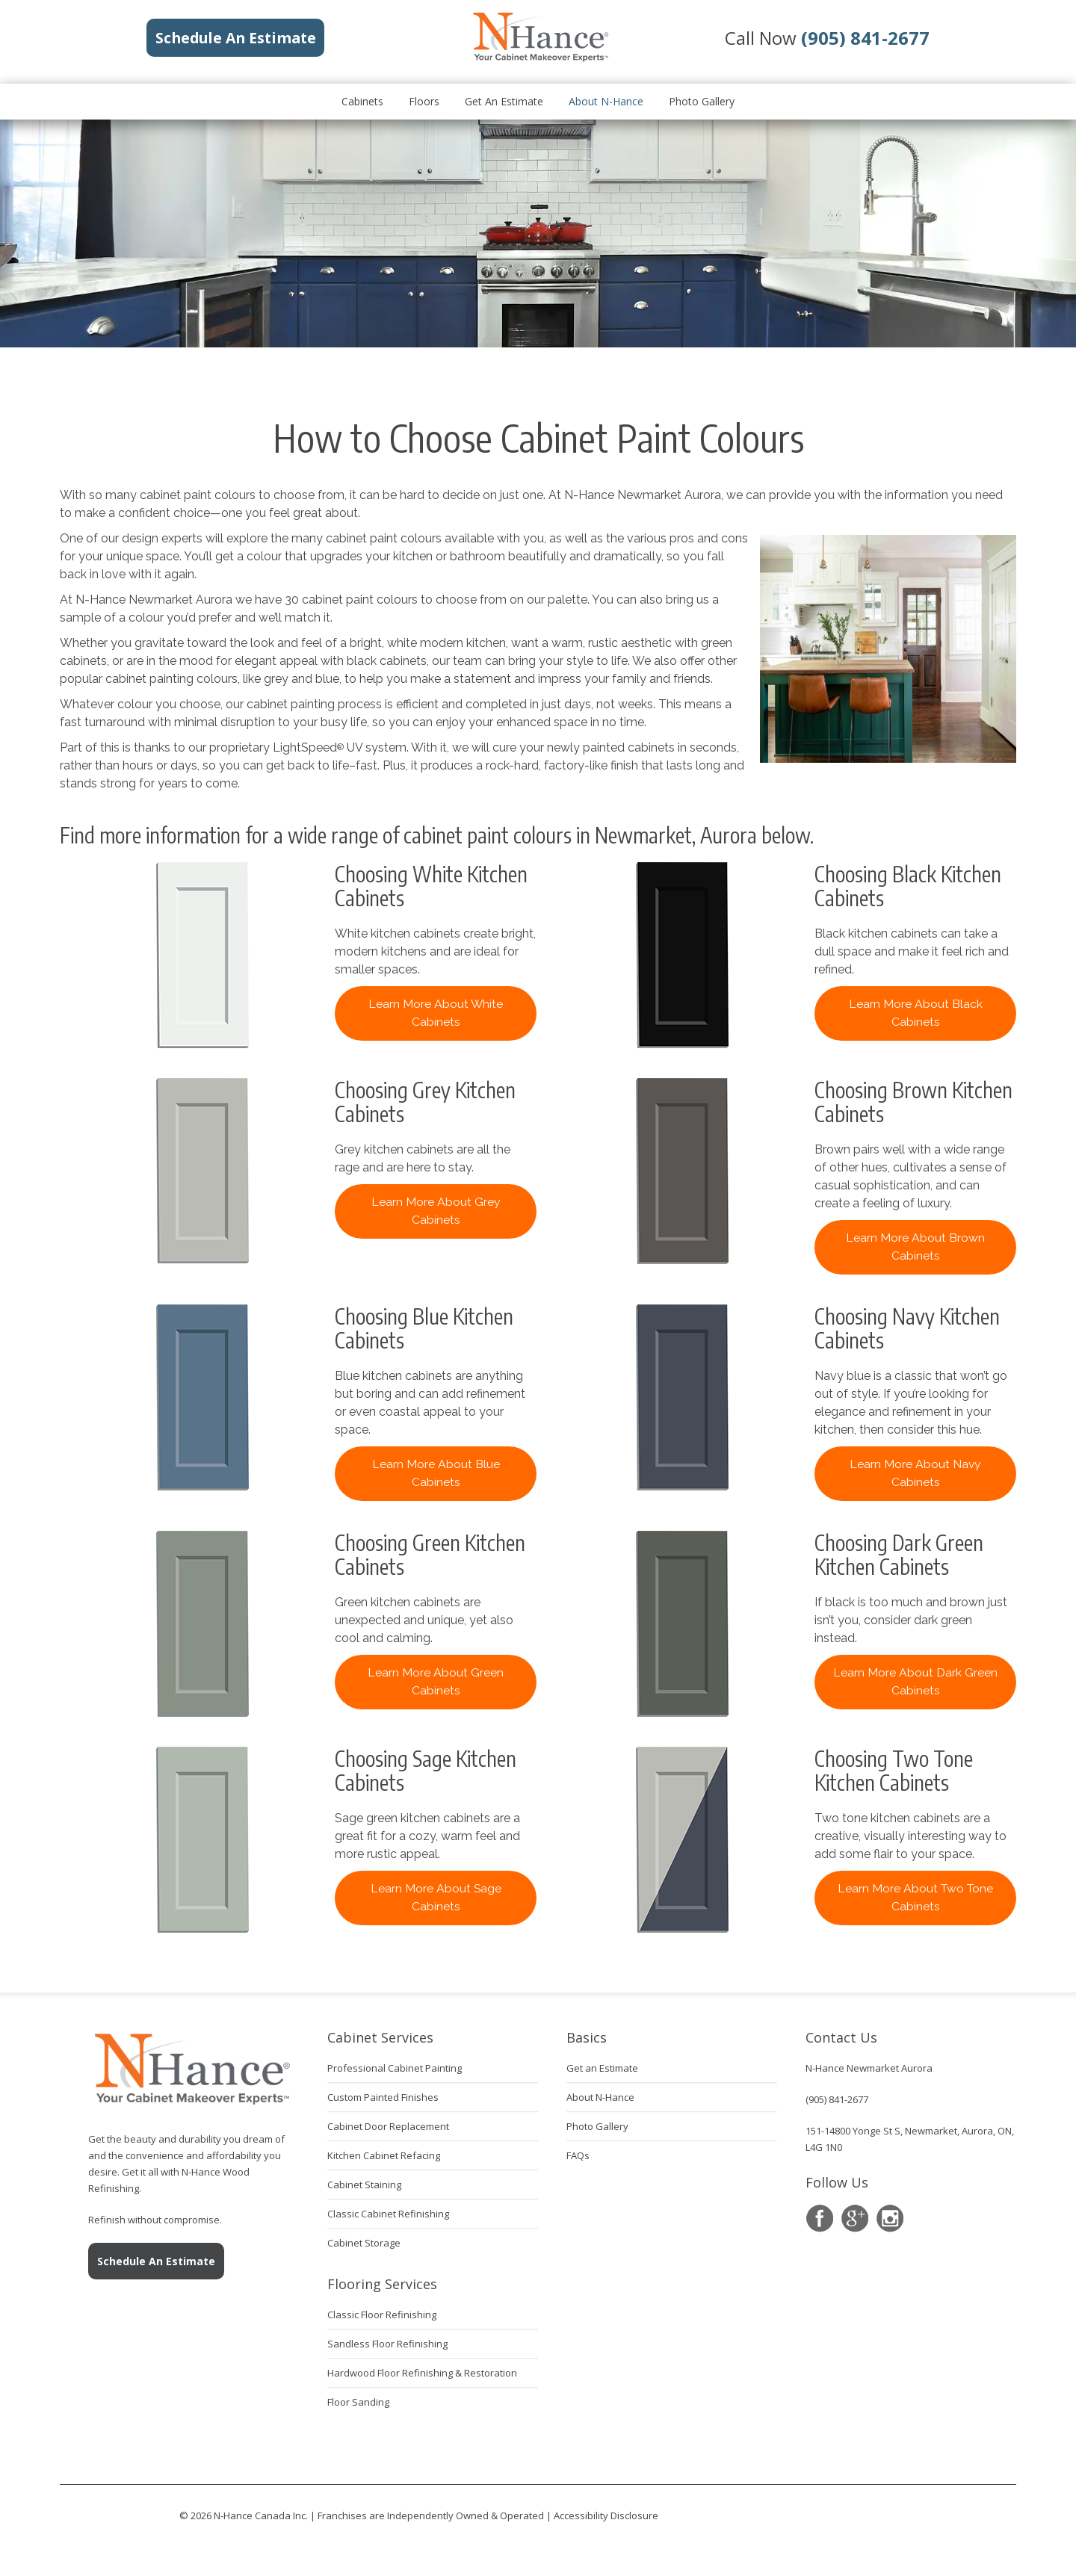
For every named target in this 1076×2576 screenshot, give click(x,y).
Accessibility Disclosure (606, 2515)
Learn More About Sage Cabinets (436, 1897)
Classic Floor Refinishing (381, 2314)
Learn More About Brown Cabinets (915, 1246)
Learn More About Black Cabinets (916, 1013)
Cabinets (362, 101)
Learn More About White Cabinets (435, 1013)
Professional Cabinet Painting (394, 2068)
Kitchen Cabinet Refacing (383, 2155)
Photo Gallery (702, 101)
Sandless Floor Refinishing (387, 2343)
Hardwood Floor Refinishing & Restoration (422, 2373)
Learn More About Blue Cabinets (436, 1473)
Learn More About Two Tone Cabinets (915, 1897)
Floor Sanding (358, 2402)
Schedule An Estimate (156, 2261)
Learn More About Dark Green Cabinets (915, 1681)
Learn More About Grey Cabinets (436, 1211)
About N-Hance (606, 101)
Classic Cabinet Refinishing (388, 2213)
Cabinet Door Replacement (388, 2126)
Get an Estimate (504, 101)
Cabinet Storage (364, 2243)
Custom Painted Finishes (383, 2097)
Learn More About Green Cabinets (436, 1681)
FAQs (578, 2155)
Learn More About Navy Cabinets (915, 1473)
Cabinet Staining (364, 2184)
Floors (424, 101)
